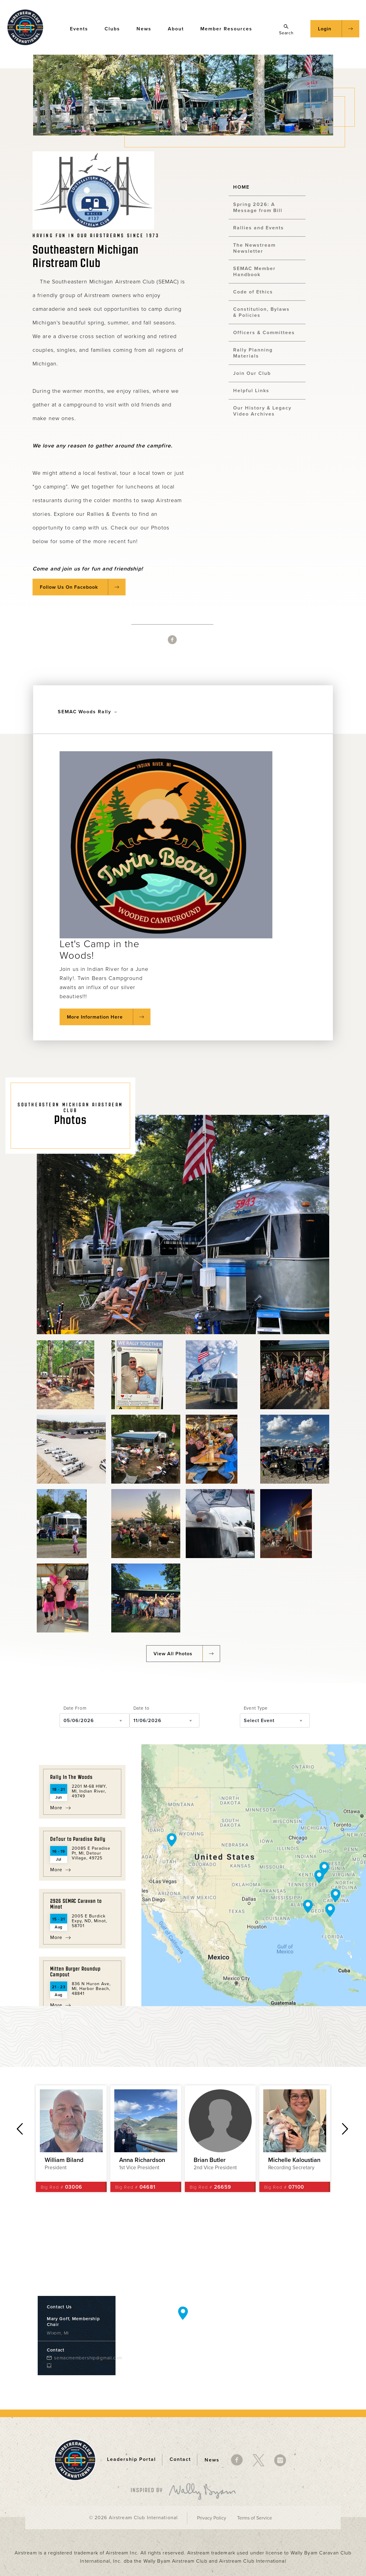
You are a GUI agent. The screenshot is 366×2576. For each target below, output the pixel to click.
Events (82, 28)
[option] (71, 2138)
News (146, 28)
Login (324, 29)
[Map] (253, 1875)
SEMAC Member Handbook (254, 271)
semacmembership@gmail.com (80, 2358)
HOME (241, 187)
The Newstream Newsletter (254, 248)
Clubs (115, 28)
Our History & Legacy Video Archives (262, 411)
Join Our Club (252, 373)
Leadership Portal (131, 2460)
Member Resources (229, 28)
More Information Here (95, 1017)
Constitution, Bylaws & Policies (261, 312)
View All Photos (173, 1654)
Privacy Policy (211, 2518)
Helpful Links (251, 391)
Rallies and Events (258, 228)
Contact (180, 2460)
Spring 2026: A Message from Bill (257, 207)
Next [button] (345, 2129)
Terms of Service (254, 2518)
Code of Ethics (253, 292)
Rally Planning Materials (253, 353)
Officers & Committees (264, 333)
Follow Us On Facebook (69, 587)
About (179, 28)
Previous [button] (19, 2129)
